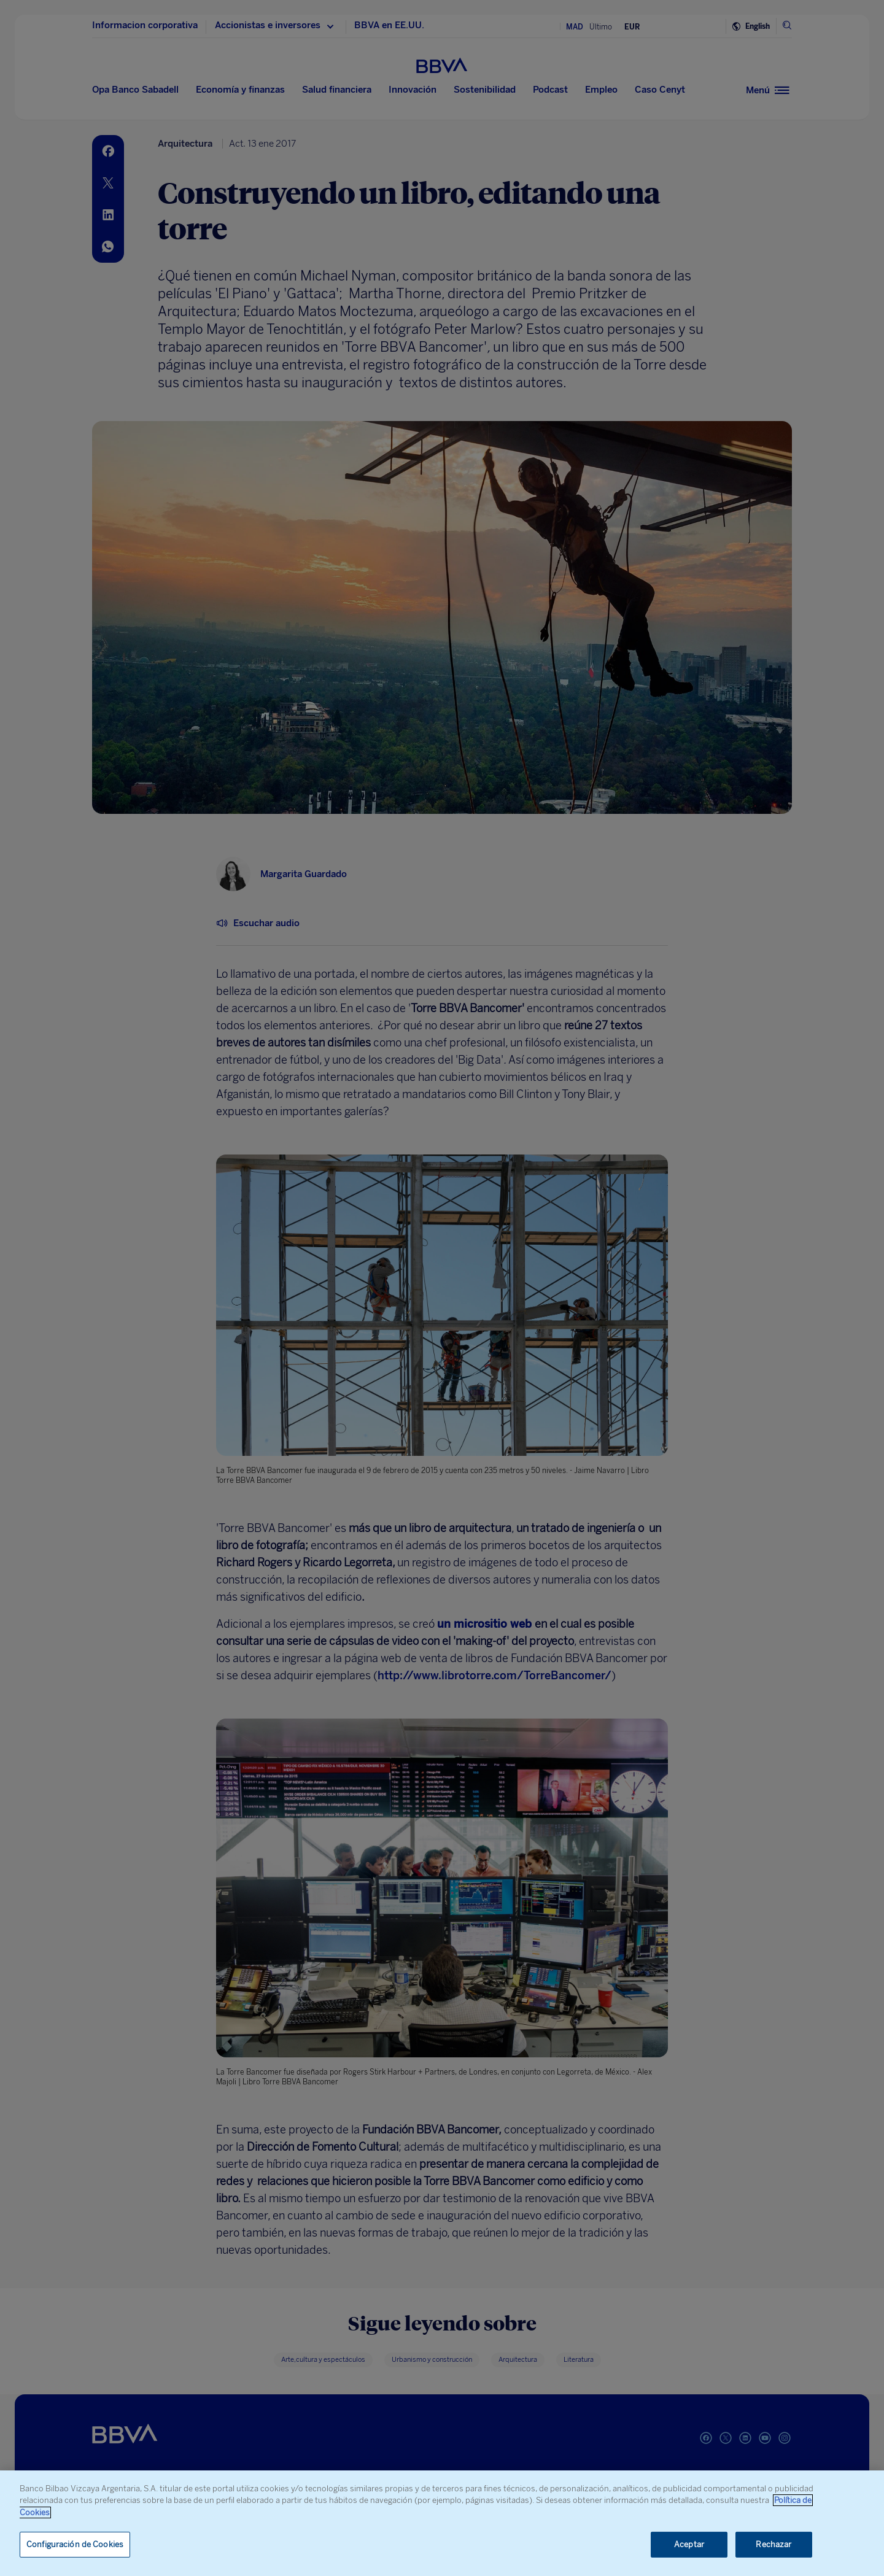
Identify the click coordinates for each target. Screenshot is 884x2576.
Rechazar (773, 2544)
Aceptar (689, 2544)
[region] (442, 2523)
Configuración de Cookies (74, 2544)
